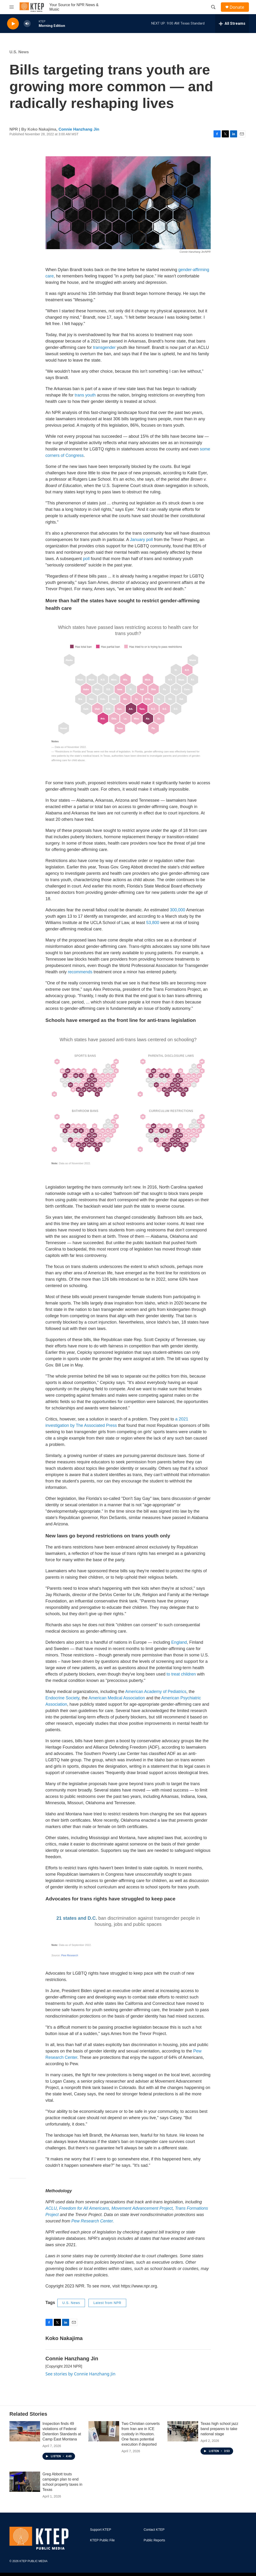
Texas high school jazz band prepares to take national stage (219, 2429)
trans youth (85, 395)
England (179, 1642)
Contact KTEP (154, 2529)
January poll (141, 539)
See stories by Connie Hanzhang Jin (81, 2374)
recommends (79, 972)
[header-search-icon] (213, 7)
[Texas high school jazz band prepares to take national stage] (183, 2431)
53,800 (152, 922)
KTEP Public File (102, 2540)
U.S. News (19, 52)
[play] (13, 23)
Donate (237, 7)
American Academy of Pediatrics (155, 1691)
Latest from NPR (107, 2303)
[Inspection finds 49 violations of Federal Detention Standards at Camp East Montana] (24, 2431)
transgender (105, 347)
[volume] (27, 23)
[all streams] (232, 23)
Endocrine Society (63, 1698)
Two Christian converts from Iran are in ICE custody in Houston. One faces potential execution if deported (141, 2434)
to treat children (181, 1674)
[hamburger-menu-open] (11, 7)
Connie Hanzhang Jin (79, 129)
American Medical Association (116, 1698)
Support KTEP (100, 2529)
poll (86, 558)
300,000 (177, 910)
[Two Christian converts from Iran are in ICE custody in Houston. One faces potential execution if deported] (103, 2431)
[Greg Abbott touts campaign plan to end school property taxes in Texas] (24, 2482)
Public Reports (154, 2540)
